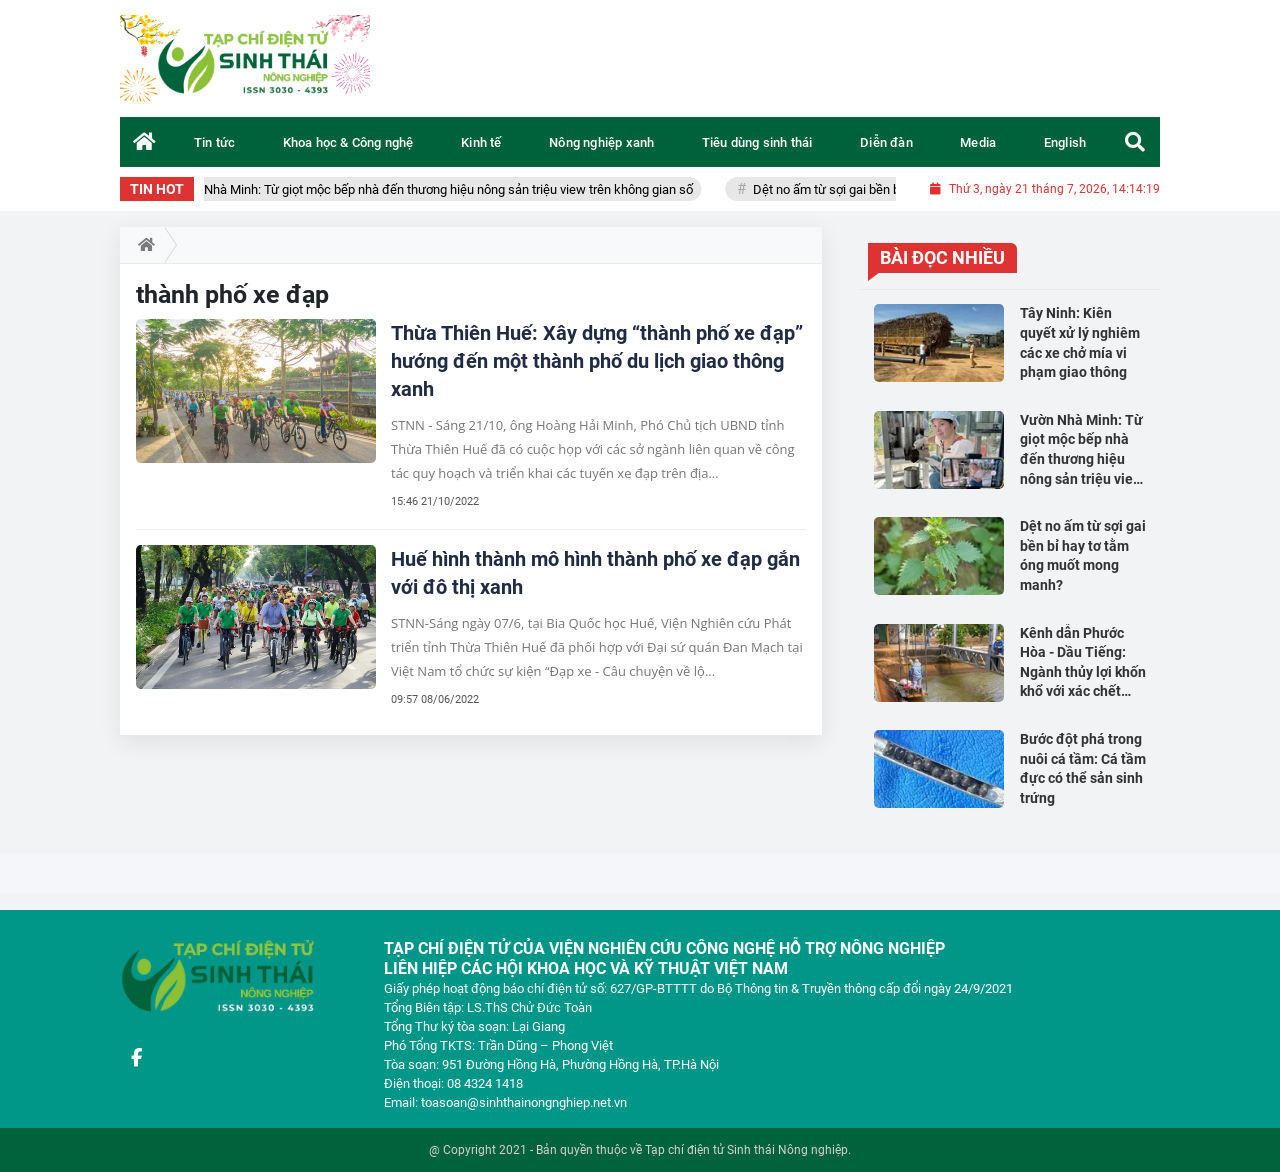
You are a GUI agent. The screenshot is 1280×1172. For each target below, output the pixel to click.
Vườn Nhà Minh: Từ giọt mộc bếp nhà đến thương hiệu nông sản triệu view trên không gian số (444, 189)
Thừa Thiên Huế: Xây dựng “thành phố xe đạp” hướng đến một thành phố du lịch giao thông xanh (597, 361)
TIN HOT (157, 189)
